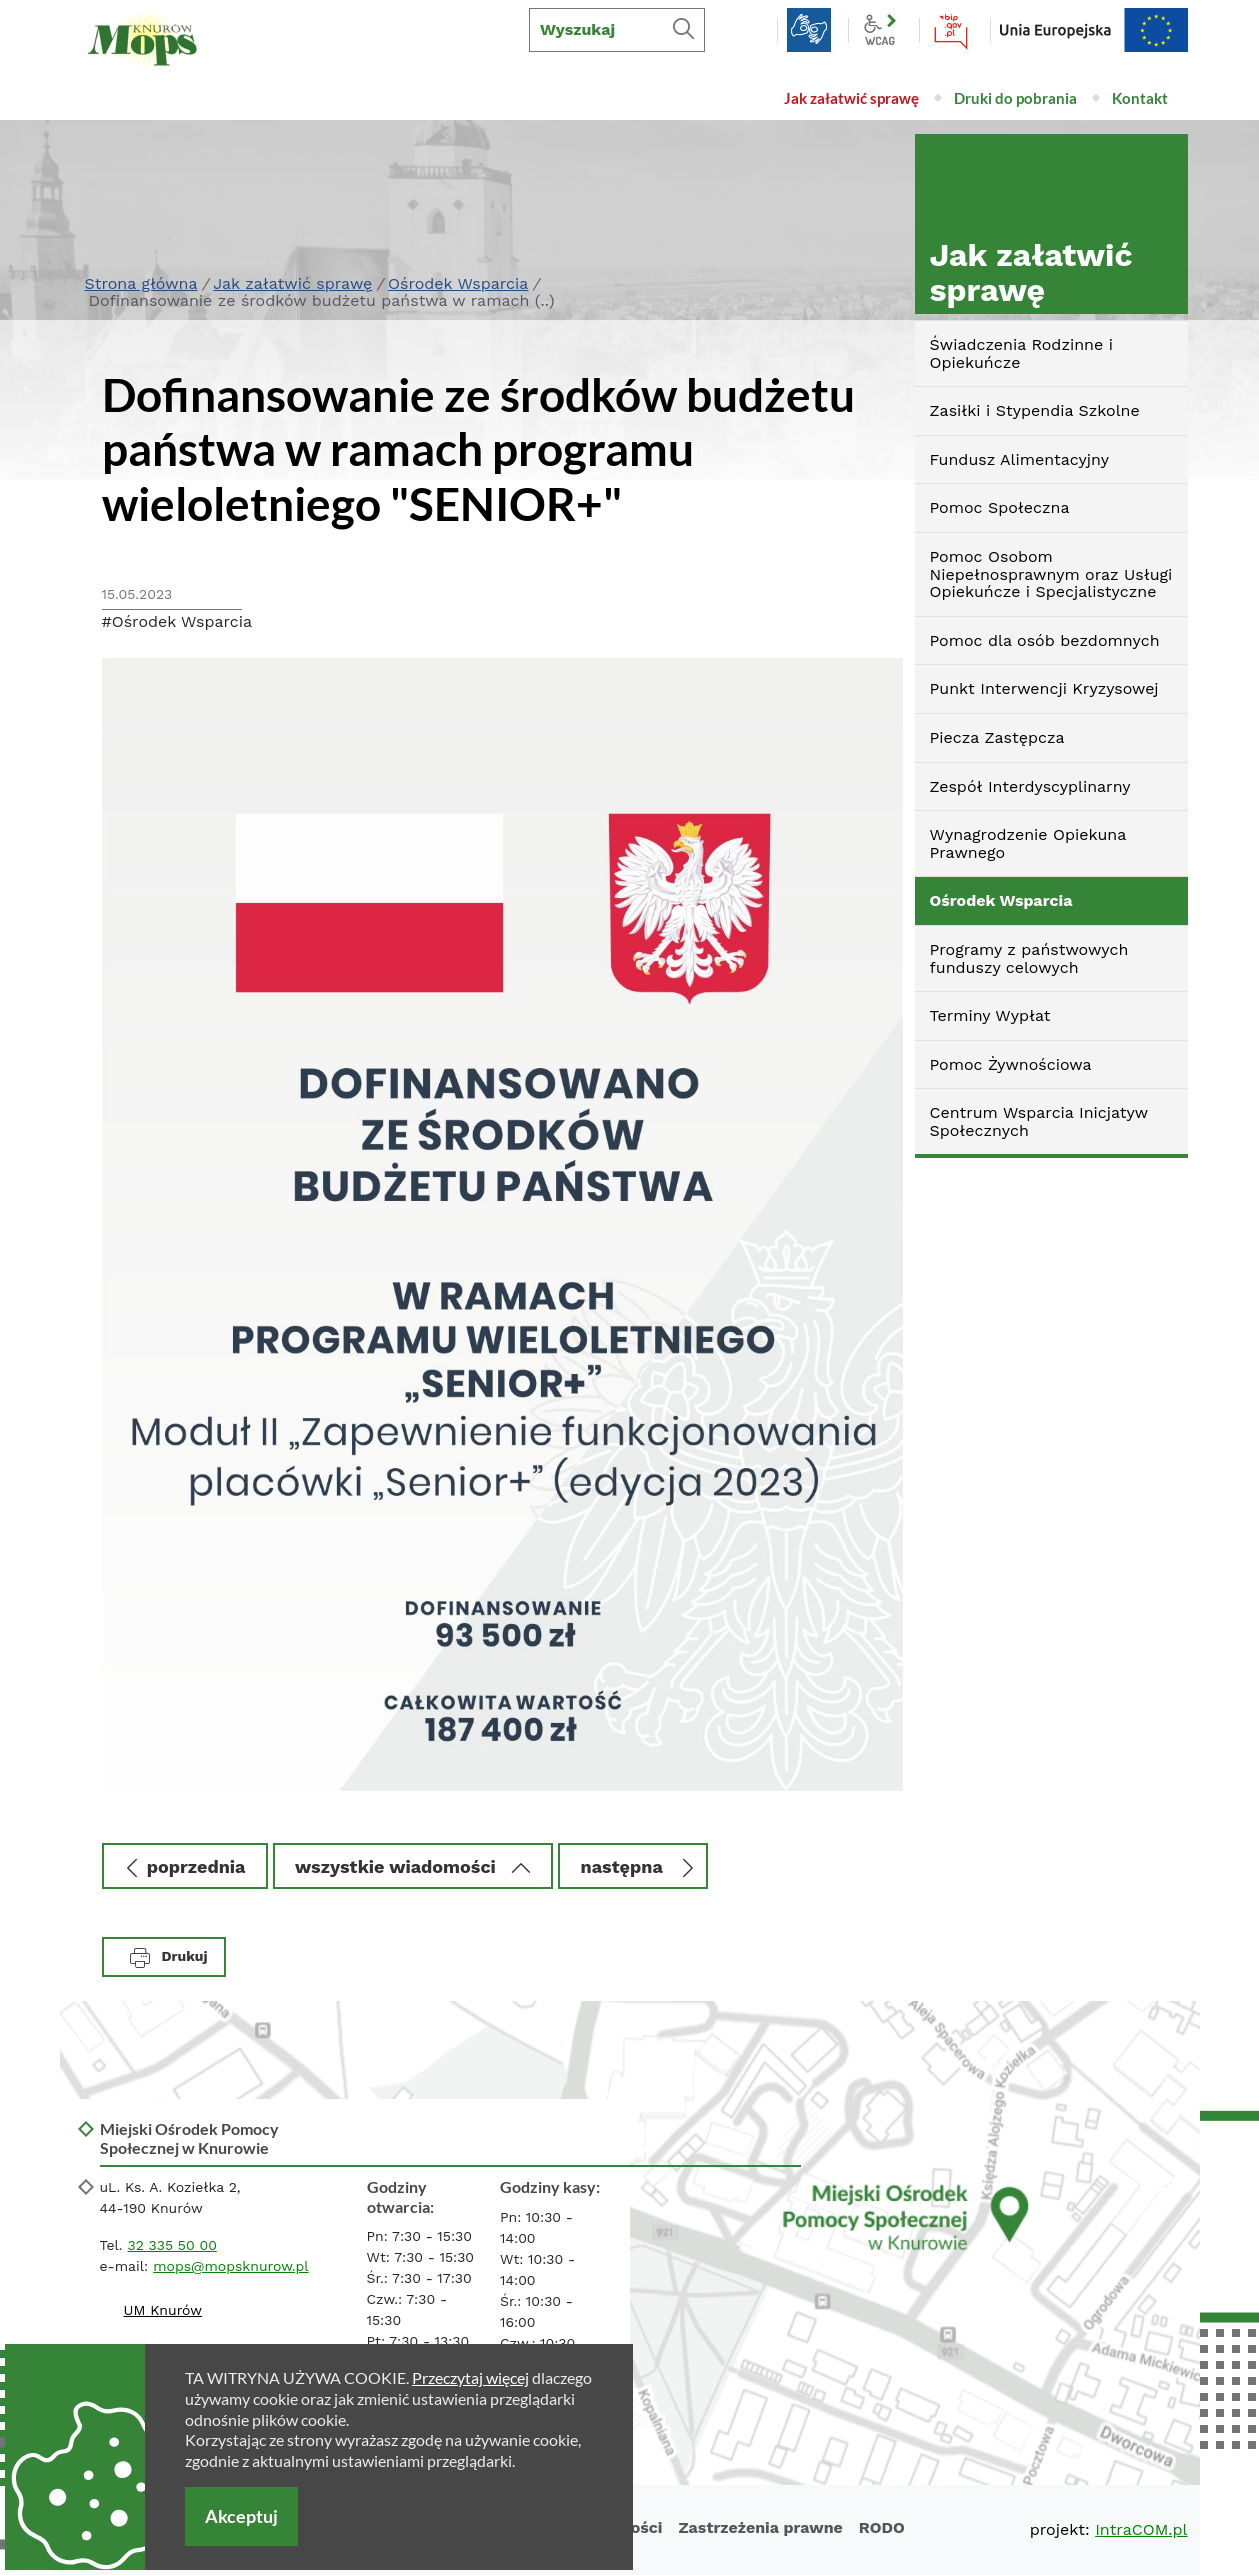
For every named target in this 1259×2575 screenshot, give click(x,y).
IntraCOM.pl (1141, 2529)
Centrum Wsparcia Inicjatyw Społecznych (1039, 1121)
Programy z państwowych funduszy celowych (1029, 958)
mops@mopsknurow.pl (230, 2266)
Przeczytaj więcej (470, 2377)
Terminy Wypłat (990, 1015)
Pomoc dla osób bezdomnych (1045, 640)
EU (1094, 30)
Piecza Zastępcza (997, 737)
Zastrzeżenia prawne (760, 2527)
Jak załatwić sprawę (292, 284)
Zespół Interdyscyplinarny (1030, 786)
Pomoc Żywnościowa (1011, 1064)
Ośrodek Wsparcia (458, 284)
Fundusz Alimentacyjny (1019, 459)
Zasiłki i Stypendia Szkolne (1035, 410)
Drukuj (169, 1958)
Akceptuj (241, 2516)
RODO (882, 2527)
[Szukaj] (683, 30)
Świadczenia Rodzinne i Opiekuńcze (1021, 353)
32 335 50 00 (172, 2245)
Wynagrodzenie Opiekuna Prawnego (1028, 843)
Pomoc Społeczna (1000, 507)
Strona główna (141, 284)
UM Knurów (163, 2310)
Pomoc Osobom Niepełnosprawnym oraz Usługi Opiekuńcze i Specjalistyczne (1051, 574)
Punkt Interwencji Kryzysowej (1044, 688)
